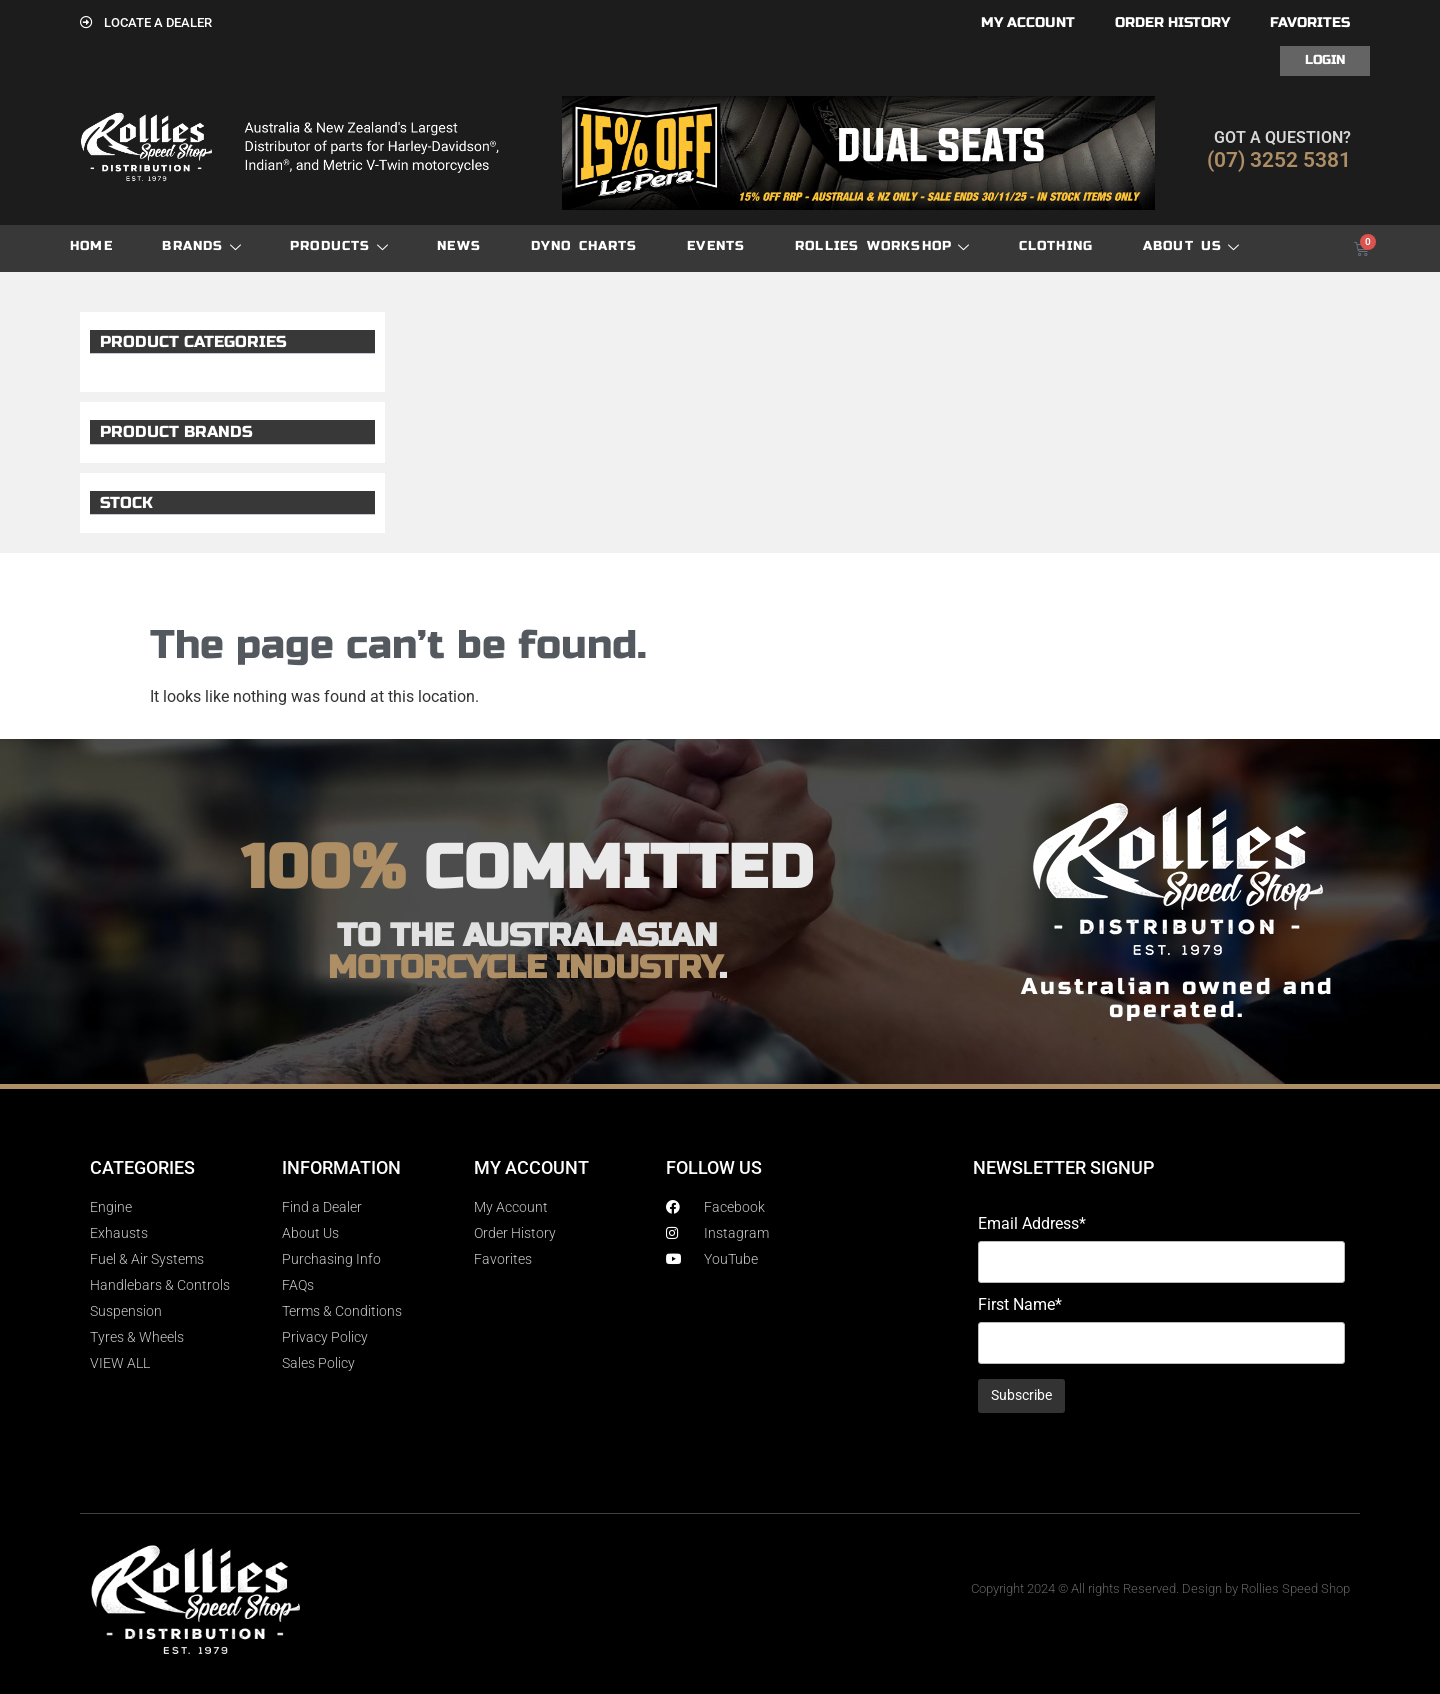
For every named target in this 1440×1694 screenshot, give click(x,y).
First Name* (1020, 1305)
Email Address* (1032, 1224)
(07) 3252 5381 (1279, 160)
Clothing (1056, 246)
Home (91, 246)
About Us (1191, 246)
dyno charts (584, 246)
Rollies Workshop (882, 246)
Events (716, 246)
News (459, 246)
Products (339, 246)
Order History (1172, 22)
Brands (201, 246)
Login (1325, 60)
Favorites (1310, 22)
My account (1028, 22)
